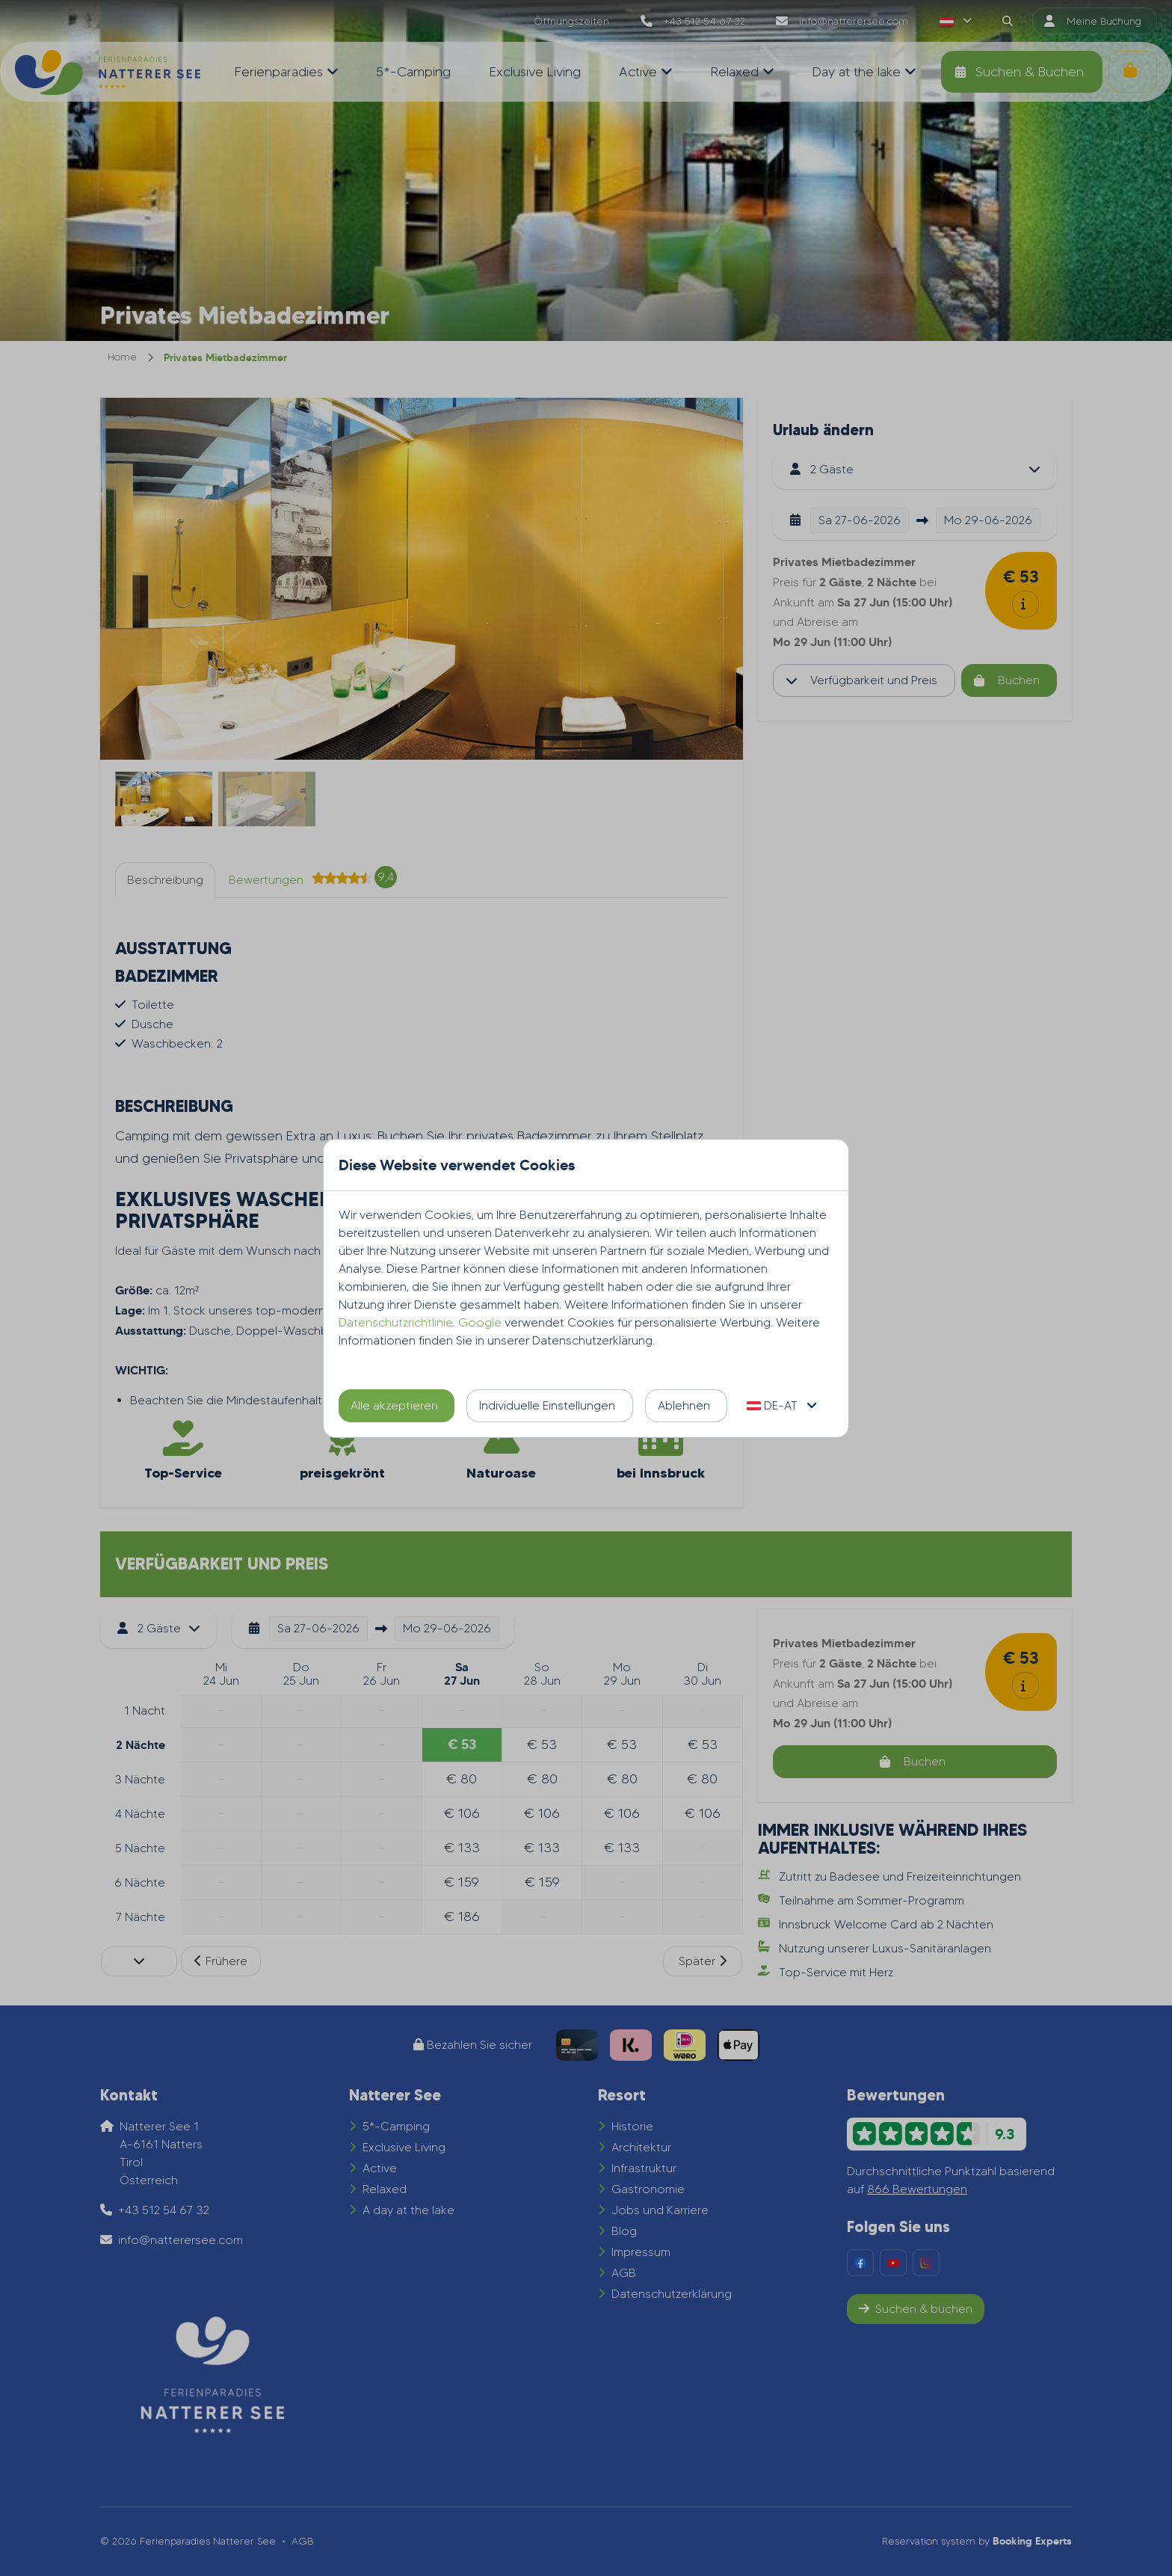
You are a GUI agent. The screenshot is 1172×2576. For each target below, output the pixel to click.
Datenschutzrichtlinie (396, 1322)
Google (480, 1322)
